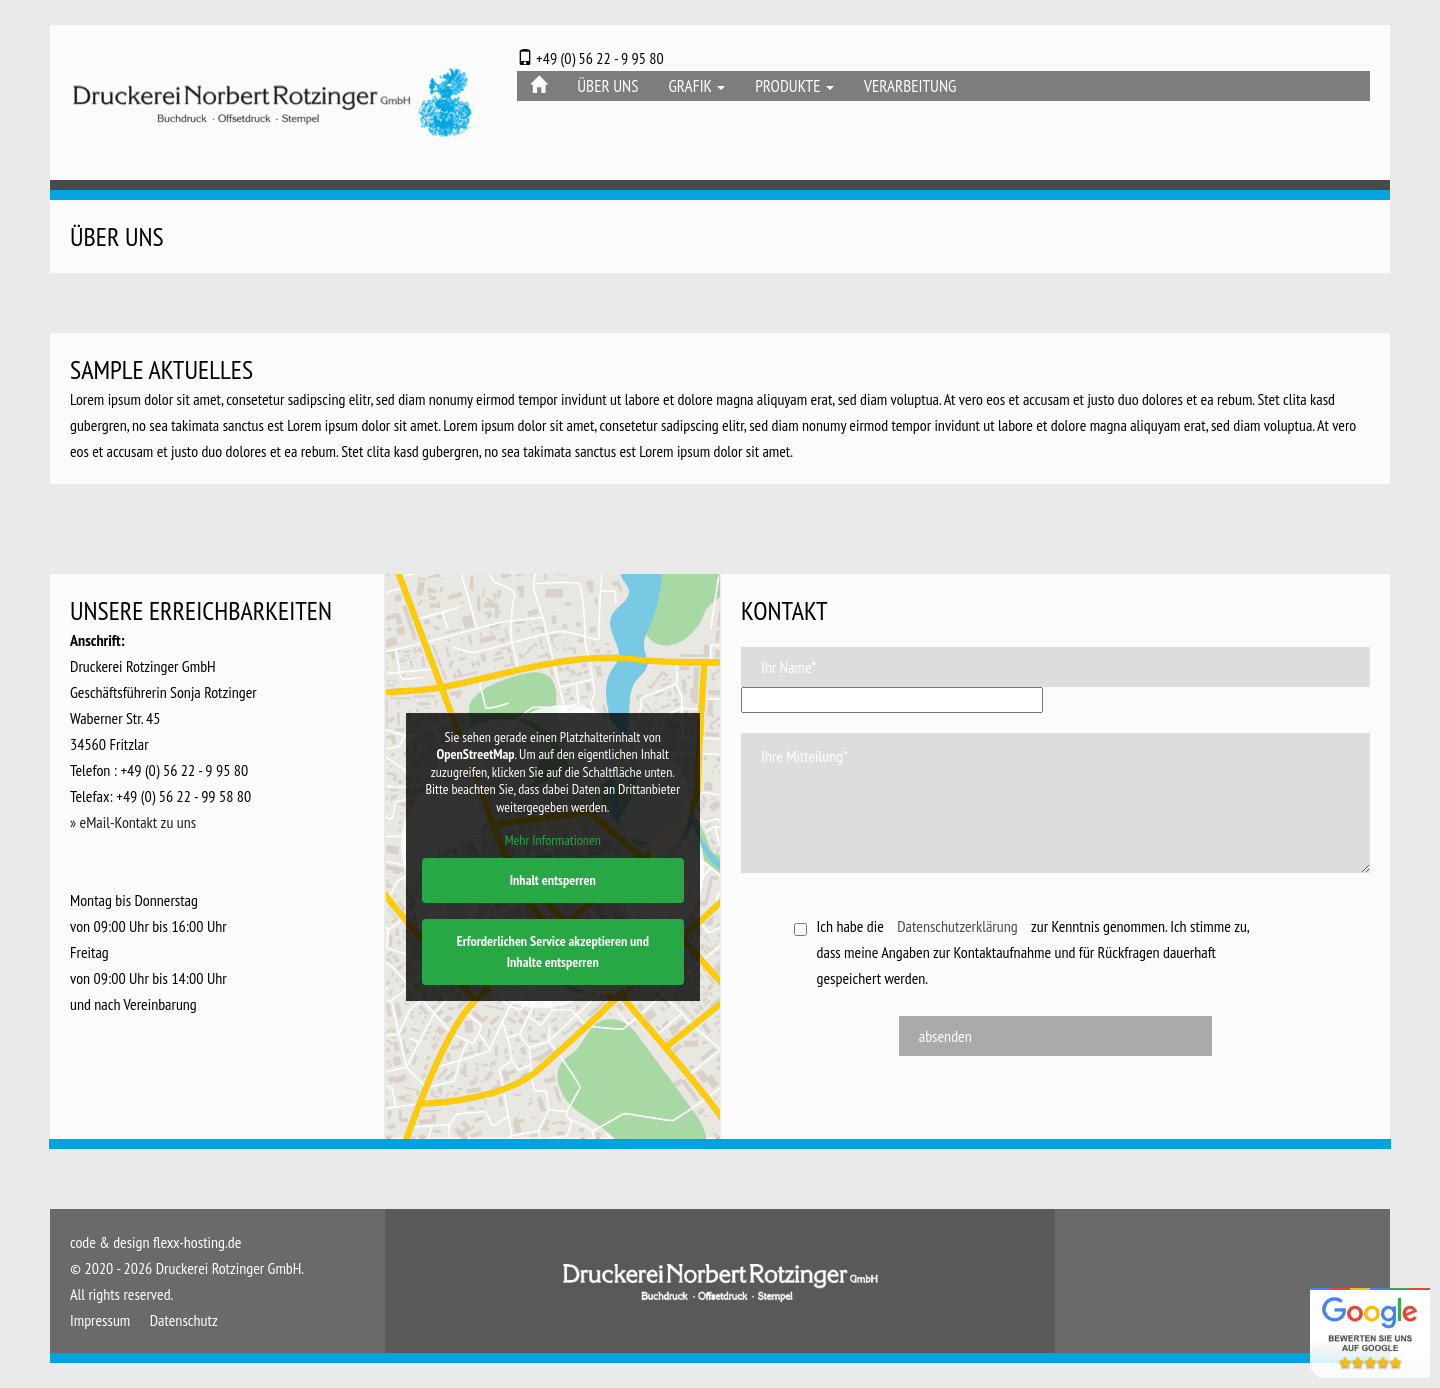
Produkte (794, 86)
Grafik (696, 86)
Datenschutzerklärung (957, 926)
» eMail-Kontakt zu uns (133, 822)
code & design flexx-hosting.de (155, 1242)
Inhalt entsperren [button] (552, 880)
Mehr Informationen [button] (552, 840)
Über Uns (607, 86)
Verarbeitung (910, 86)
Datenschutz (184, 1320)
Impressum (100, 1320)
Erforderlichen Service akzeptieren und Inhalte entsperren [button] (552, 951)
